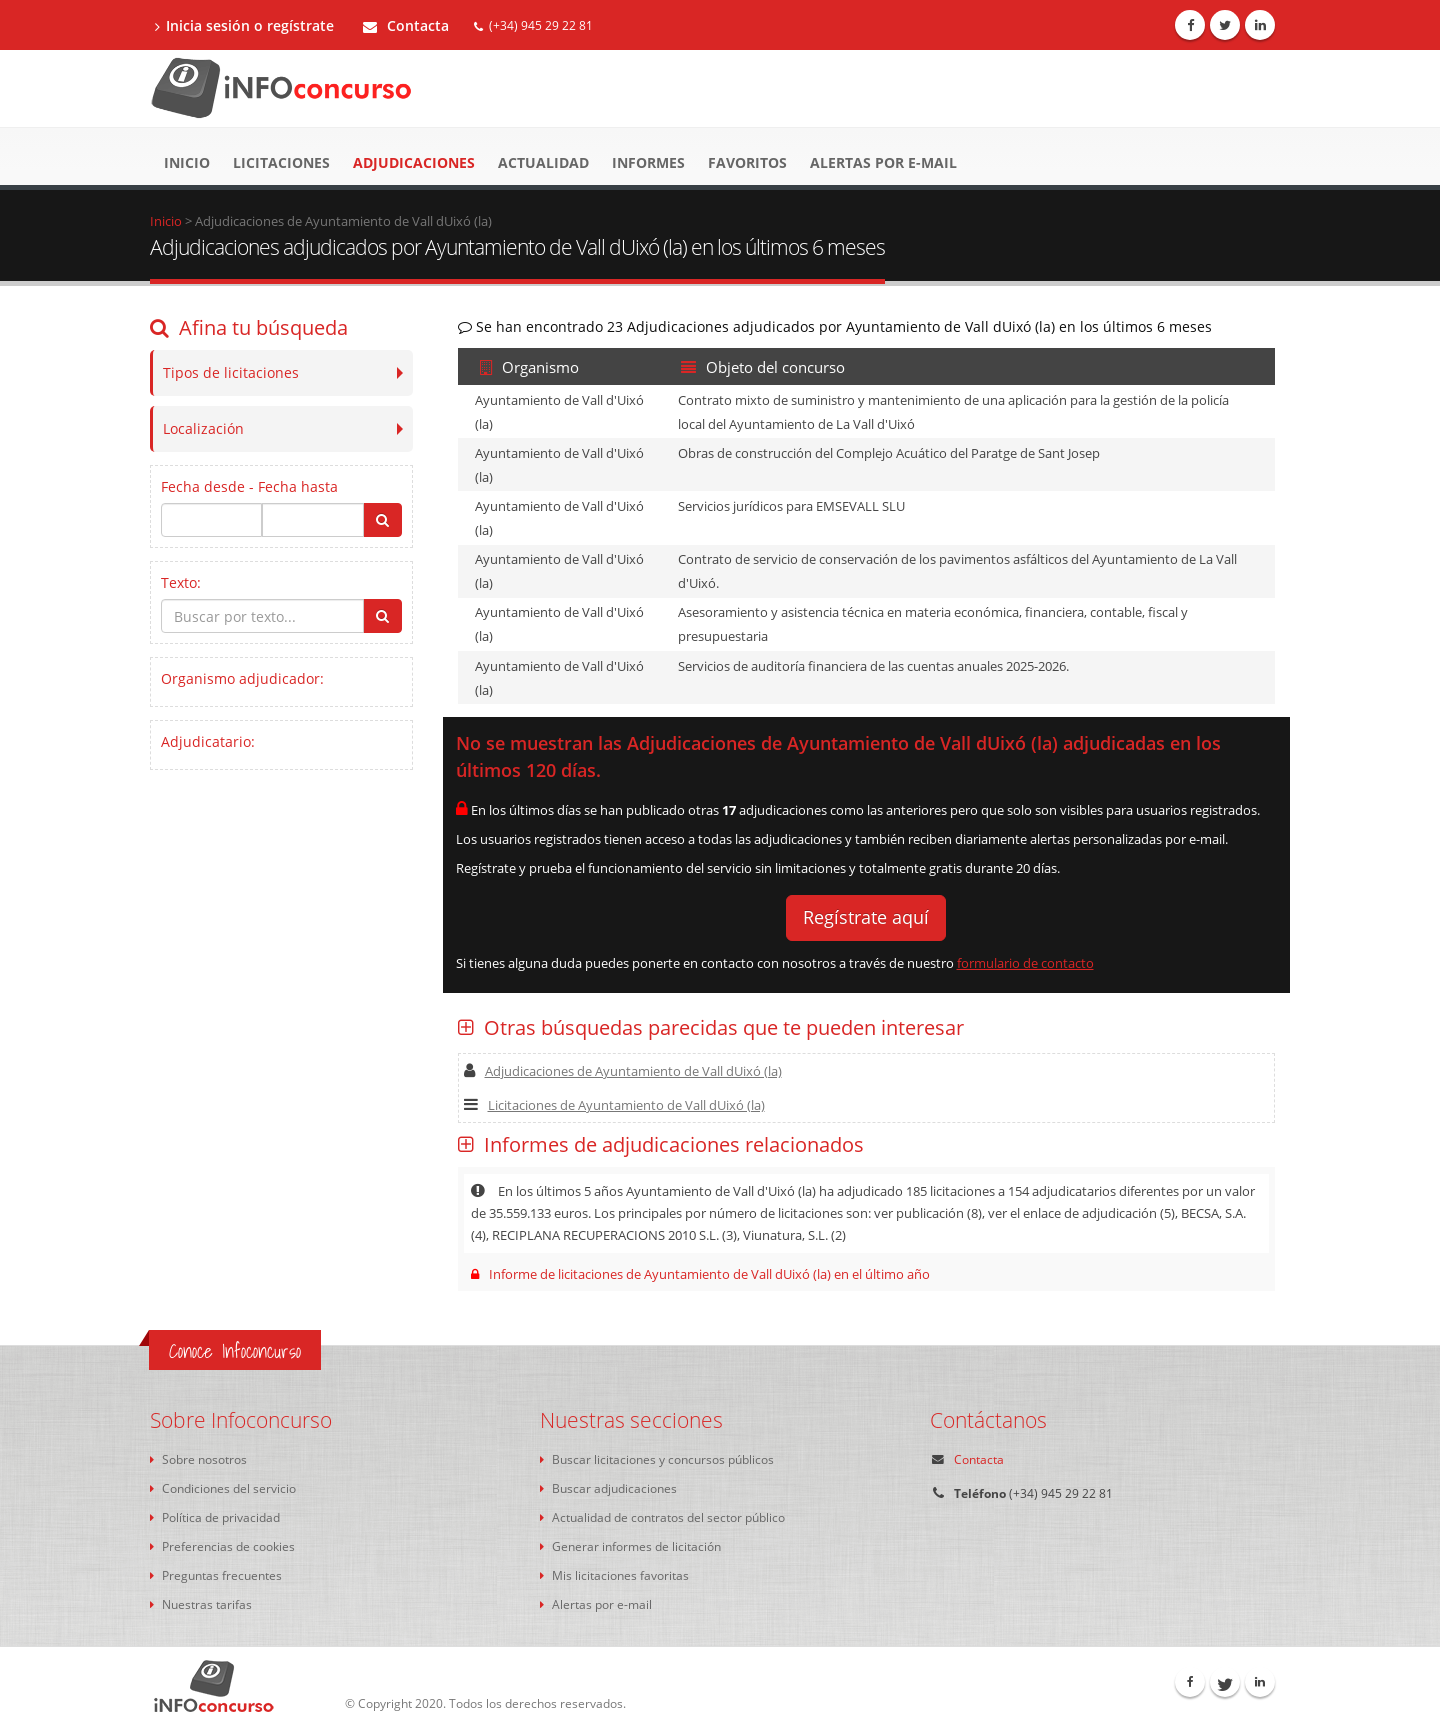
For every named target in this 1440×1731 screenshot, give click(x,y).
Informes (648, 162)
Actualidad (543, 162)
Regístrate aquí (866, 917)
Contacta (406, 25)
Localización (203, 428)
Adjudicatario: (208, 741)
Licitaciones (281, 162)
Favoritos (747, 162)
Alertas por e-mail (883, 162)
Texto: (181, 582)
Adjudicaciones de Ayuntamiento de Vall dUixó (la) (623, 1071)
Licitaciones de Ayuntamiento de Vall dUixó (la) (614, 1105)
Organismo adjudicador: (242, 678)
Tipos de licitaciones (231, 372)
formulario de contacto (1025, 963)
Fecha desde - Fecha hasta (249, 486)
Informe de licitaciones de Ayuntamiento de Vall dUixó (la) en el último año (700, 1274)
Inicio (187, 162)
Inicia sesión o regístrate (244, 25)
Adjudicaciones (414, 162)
